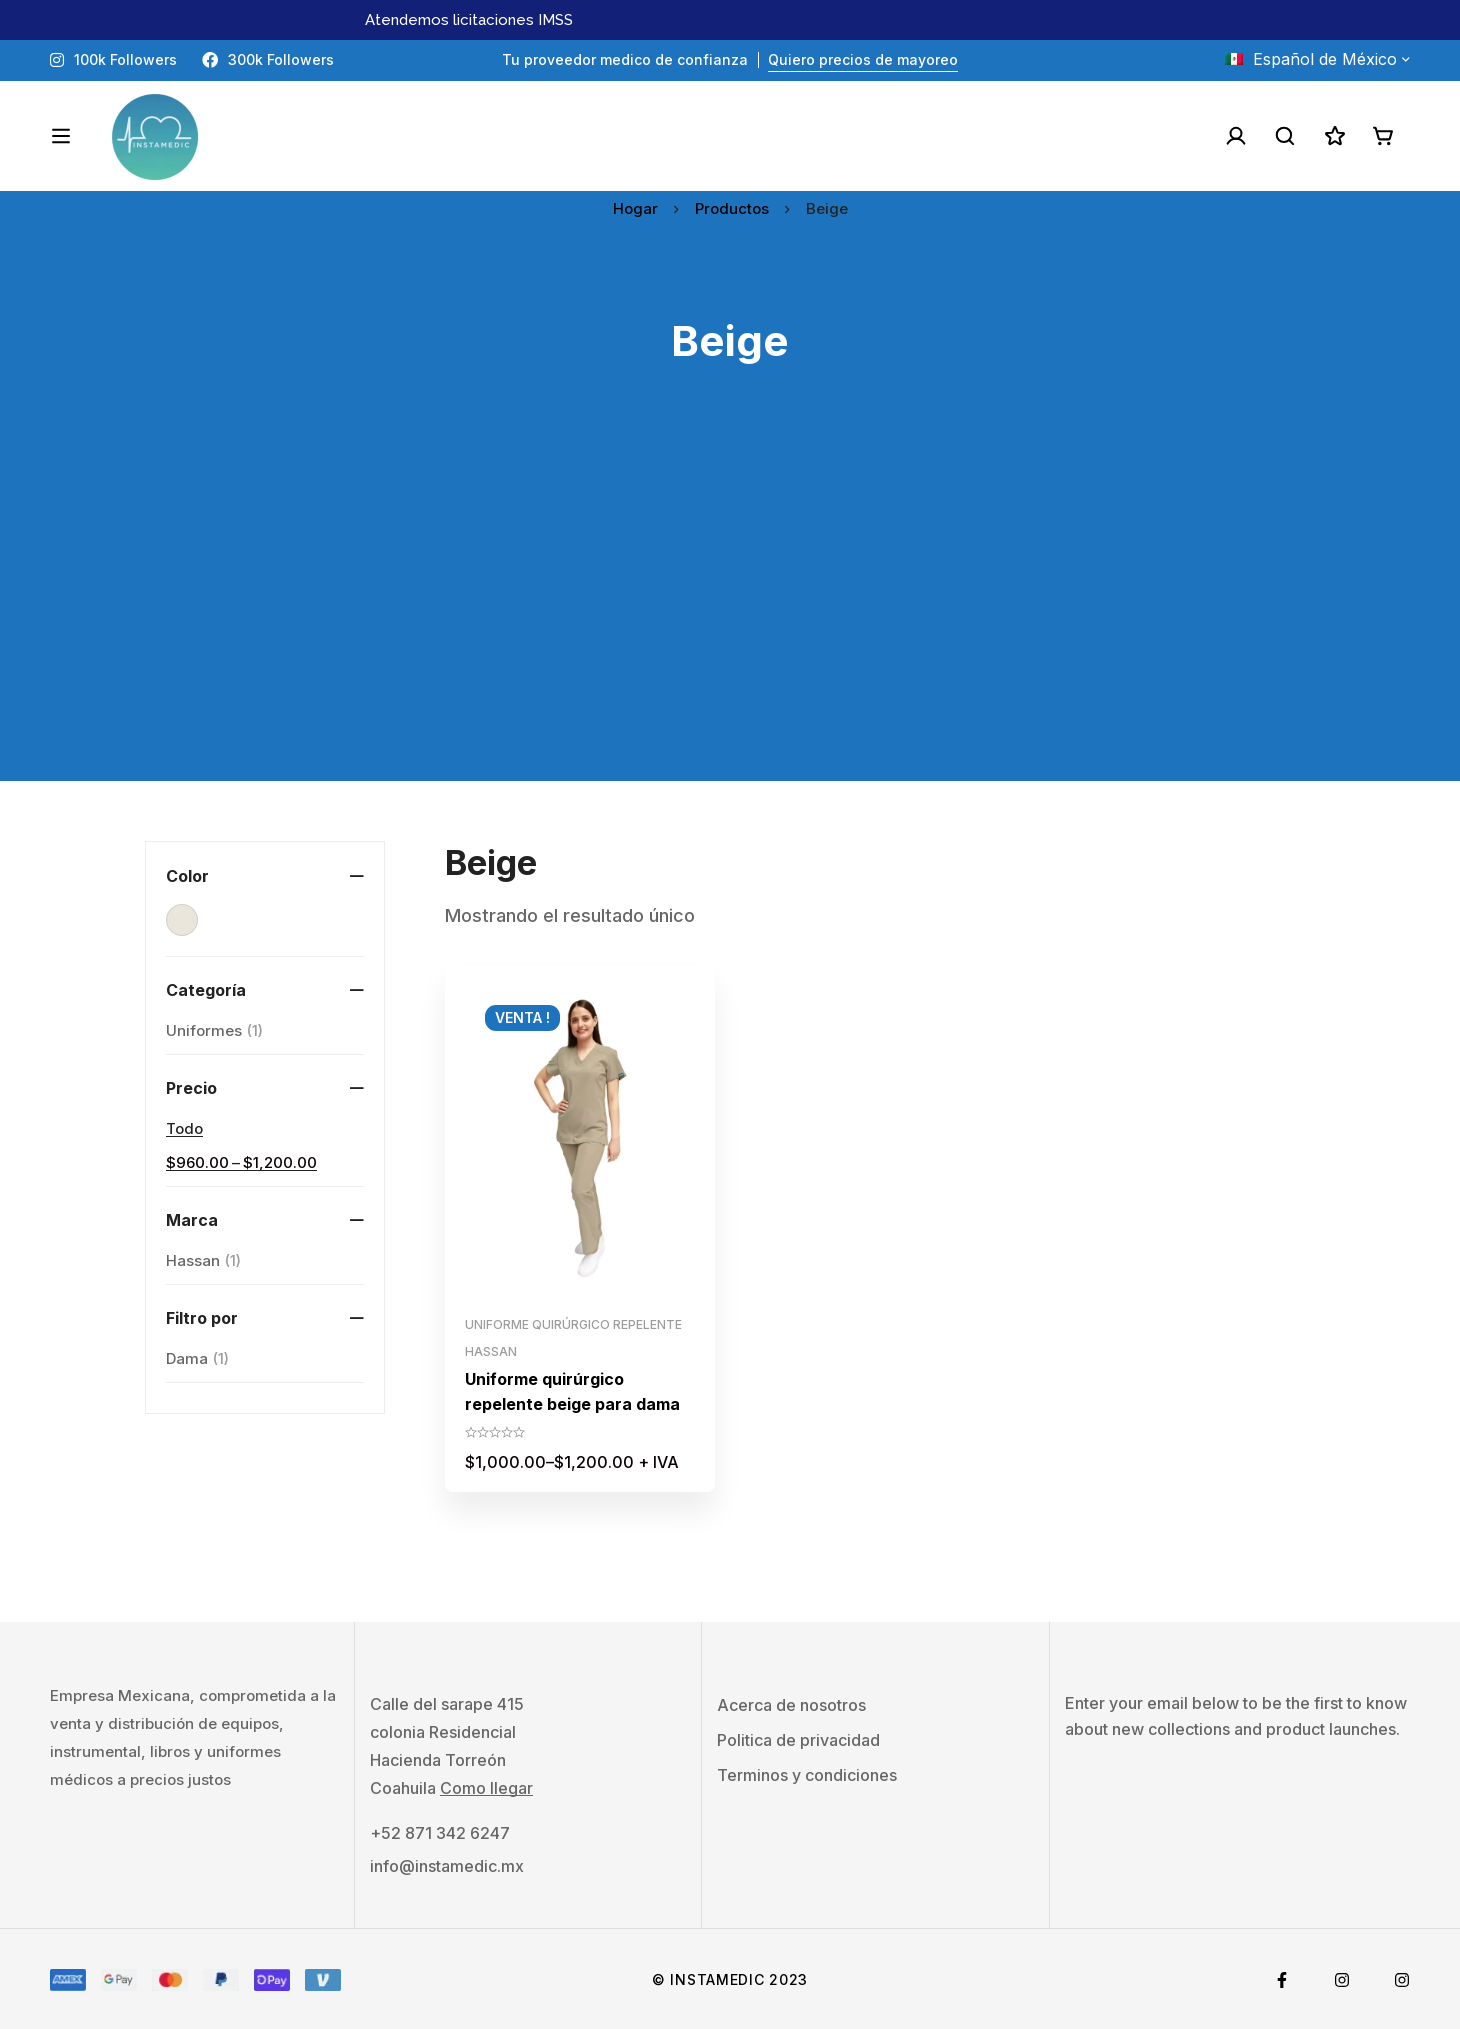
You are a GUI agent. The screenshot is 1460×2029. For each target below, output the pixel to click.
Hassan (203, 1261)
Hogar (635, 208)
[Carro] (1384, 136)
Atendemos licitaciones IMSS (469, 20)
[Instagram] (1342, 1978)
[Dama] (197, 1359)
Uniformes (214, 1031)
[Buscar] (1284, 136)
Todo (184, 1128)
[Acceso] (1234, 136)
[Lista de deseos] (1334, 136)
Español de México (1311, 59)
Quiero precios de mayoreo (863, 59)
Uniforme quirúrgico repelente (573, 1324)
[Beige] (182, 920)
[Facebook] (1282, 1978)
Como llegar (486, 1786)
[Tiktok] (1402, 1978)
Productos (732, 208)
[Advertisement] (730, 641)
